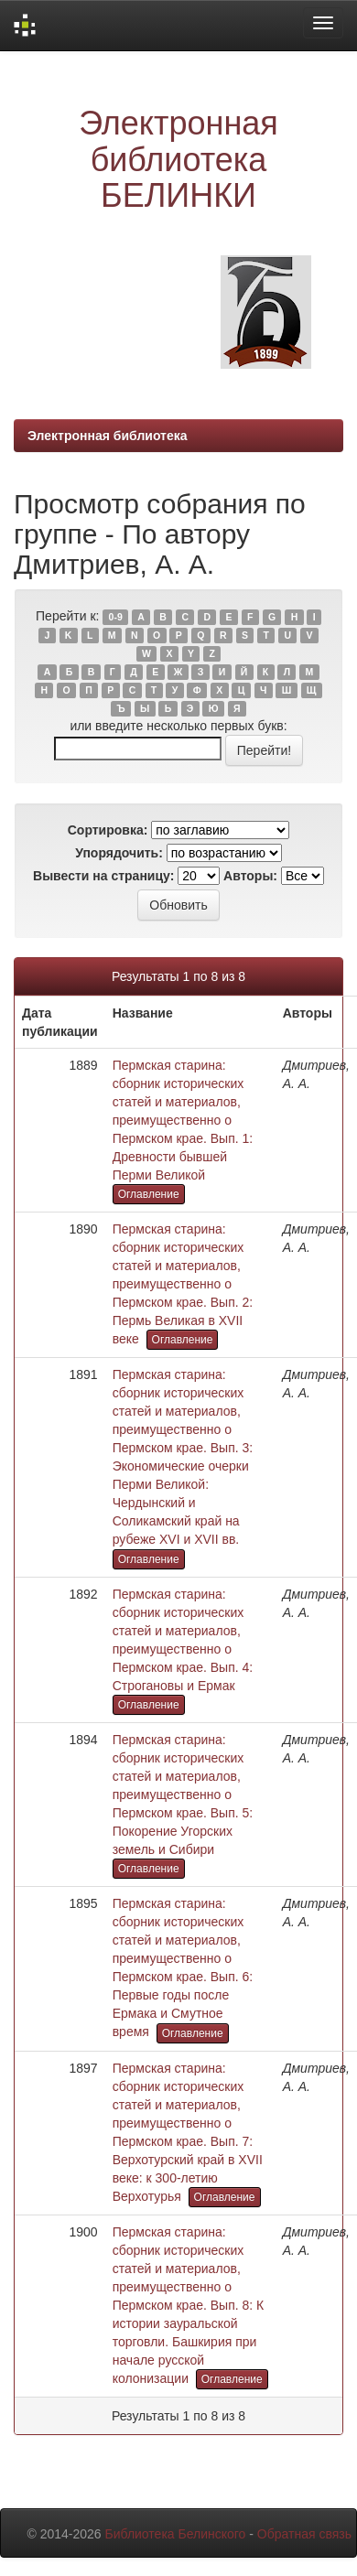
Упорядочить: (119, 853)
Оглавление (148, 1194)
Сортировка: (108, 830)
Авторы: (250, 875)
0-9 (116, 616)
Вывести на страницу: (103, 875)
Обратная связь (304, 2534)
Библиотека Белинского (174, 2534)
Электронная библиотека (107, 435)
